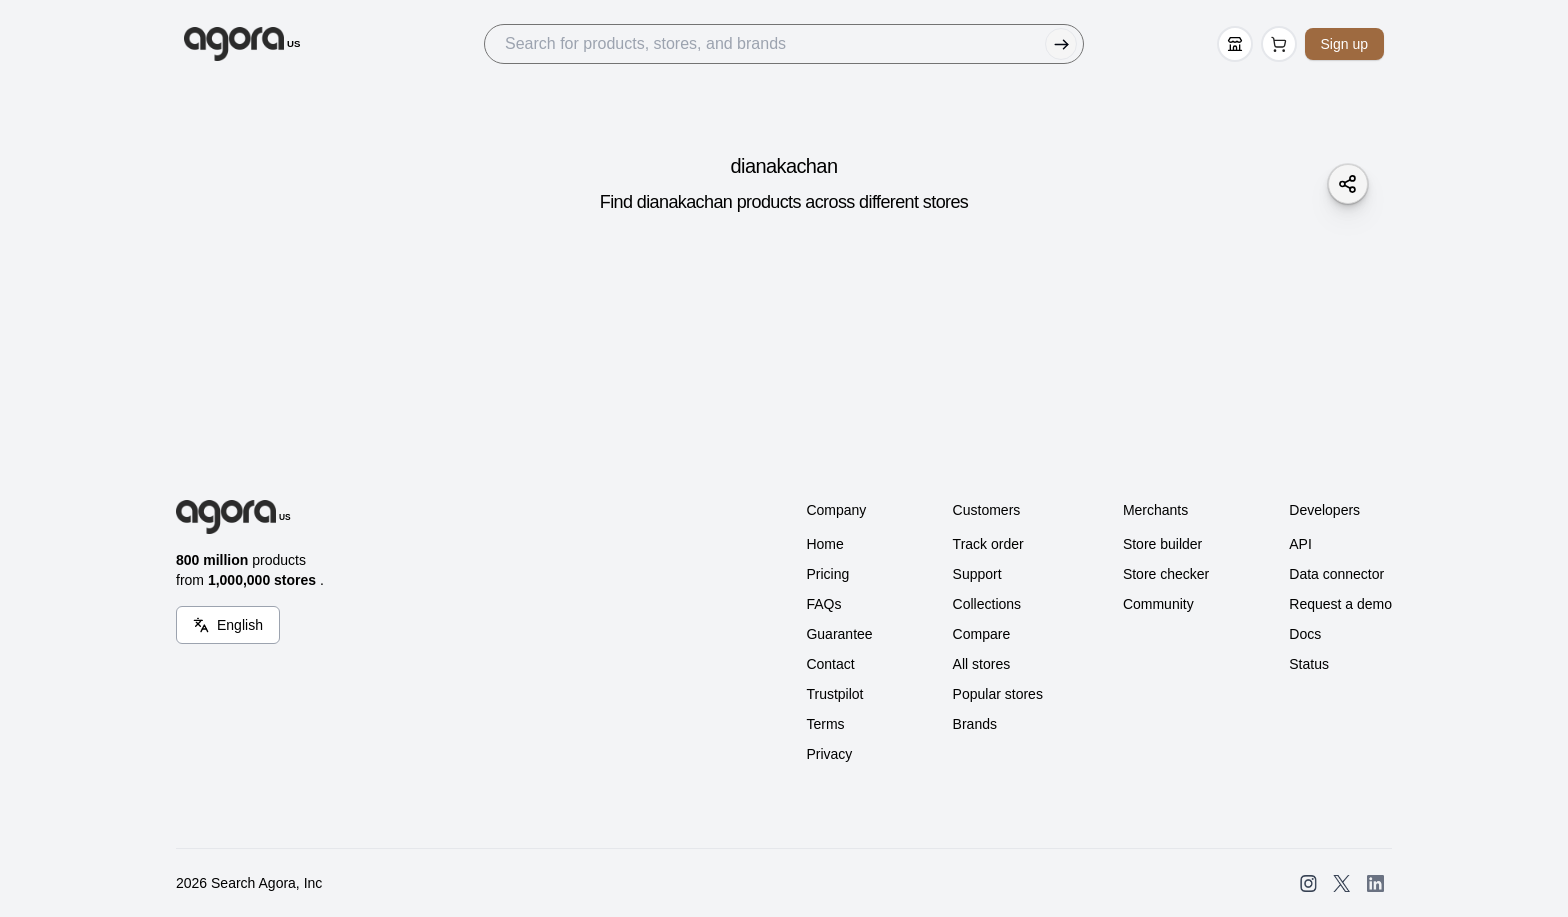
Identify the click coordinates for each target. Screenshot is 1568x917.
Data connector (1336, 574)
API (1300, 544)
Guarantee (839, 634)
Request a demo (1340, 604)
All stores (982, 664)
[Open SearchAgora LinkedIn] (1375, 883)
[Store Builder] (1235, 44)
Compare (982, 634)
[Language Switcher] (228, 625)
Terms (825, 724)
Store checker (1166, 574)
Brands (975, 724)
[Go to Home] (242, 44)
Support (977, 574)
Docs (1305, 634)
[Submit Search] (1061, 44)
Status (1309, 664)
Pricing (827, 574)
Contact (830, 664)
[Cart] (1279, 44)
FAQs (823, 604)
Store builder (1162, 544)
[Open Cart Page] (1279, 44)
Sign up (1344, 44)
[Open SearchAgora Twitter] (1341, 883)
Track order (988, 544)
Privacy (829, 754)
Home (824, 544)
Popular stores (998, 694)
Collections (987, 604)
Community (1158, 604)
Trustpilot (834, 694)
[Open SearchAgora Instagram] (1308, 883)
